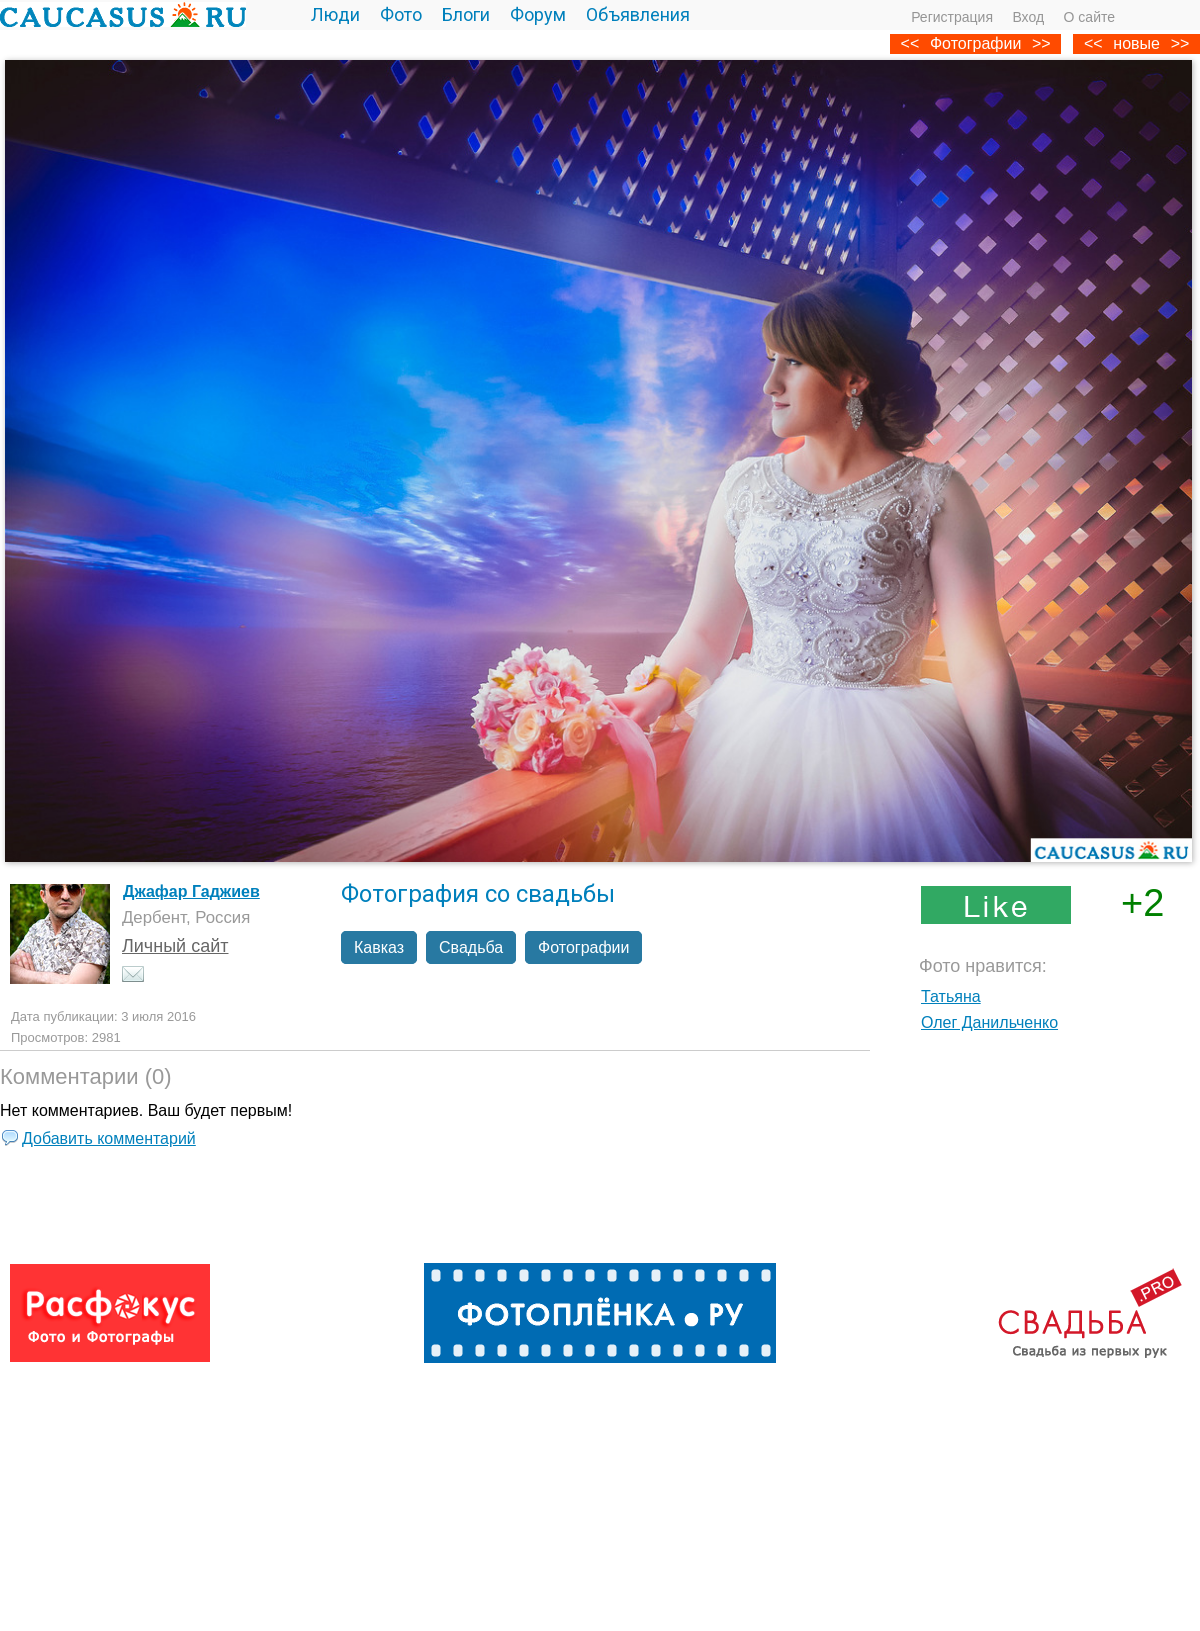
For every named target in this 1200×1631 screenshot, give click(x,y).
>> (1180, 43)
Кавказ (379, 947)
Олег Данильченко (989, 1022)
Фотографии (975, 43)
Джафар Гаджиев (191, 891)
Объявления (638, 14)
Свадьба (471, 947)
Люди (335, 14)
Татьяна (951, 996)
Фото (401, 14)
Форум (538, 14)
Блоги (466, 14)
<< (1093, 43)
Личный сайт (175, 946)
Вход (1028, 17)
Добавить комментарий (109, 1138)
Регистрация (952, 17)
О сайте (1089, 17)
